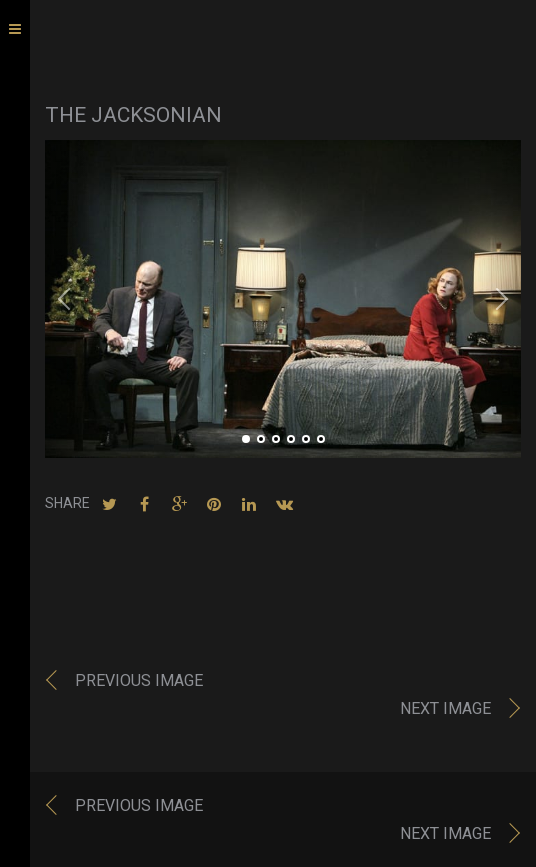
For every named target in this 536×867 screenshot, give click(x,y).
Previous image (139, 680)
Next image (445, 708)
